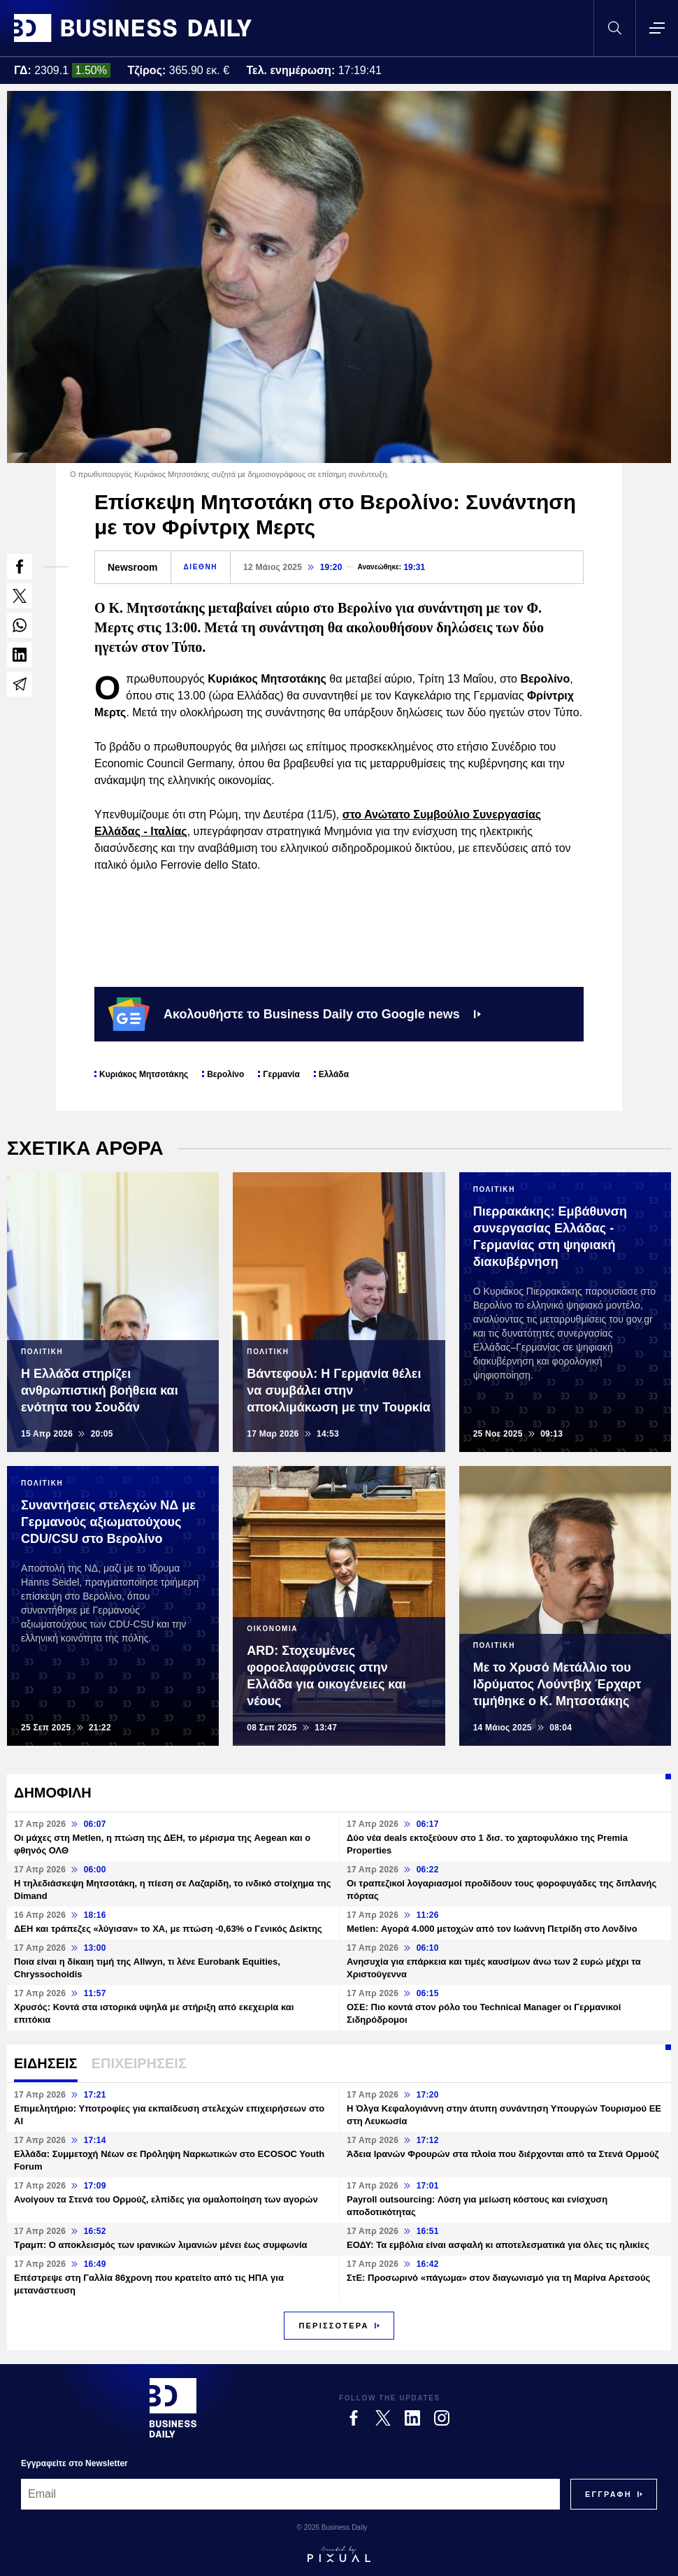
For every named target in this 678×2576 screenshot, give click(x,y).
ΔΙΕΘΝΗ (200, 567)
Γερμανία (281, 1074)
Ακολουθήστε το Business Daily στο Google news (294, 1014)
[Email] (290, 2494)
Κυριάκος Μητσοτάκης (143, 1074)
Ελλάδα (334, 1074)
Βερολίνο (225, 1074)
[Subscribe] (608, 2494)
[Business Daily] (173, 2407)
